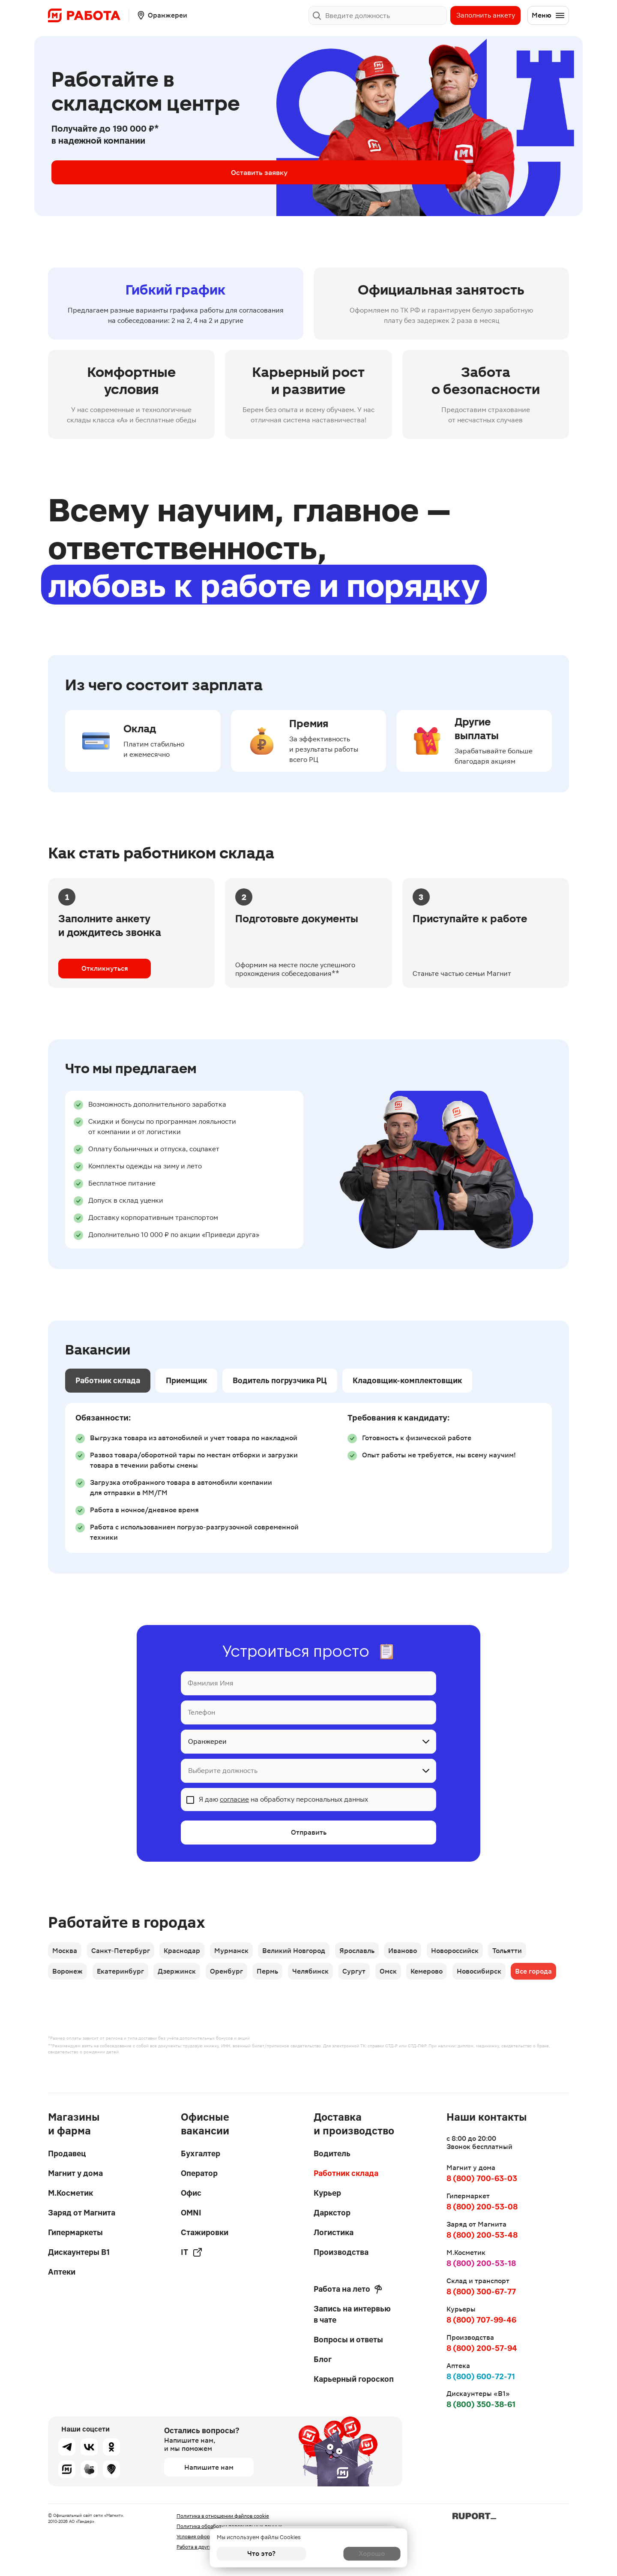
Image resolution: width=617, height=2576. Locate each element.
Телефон (201, 1712)
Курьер (327, 2192)
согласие (234, 1799)
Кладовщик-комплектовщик (407, 1380)
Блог (323, 2359)
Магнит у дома (75, 2173)
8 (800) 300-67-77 (481, 2291)
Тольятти (533, 1952)
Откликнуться (104, 968)
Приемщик (186, 1380)
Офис (191, 2192)
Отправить (308, 1833)
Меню (548, 15)
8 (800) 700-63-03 (481, 2178)
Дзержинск (184, 1976)
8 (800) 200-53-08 (482, 2206)
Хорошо (356, 2553)
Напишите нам (209, 2467)
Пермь (281, 1976)
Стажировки (204, 2232)
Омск (411, 1976)
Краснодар (189, 1952)
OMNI (191, 2212)
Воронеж (68, 1976)
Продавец (67, 2153)
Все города (71, 2000)
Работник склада (107, 1380)
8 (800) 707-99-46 (481, 2319)
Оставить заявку (120, 172)
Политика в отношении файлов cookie (223, 2516)
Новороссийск (478, 1952)
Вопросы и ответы (348, 2339)
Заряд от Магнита (81, 2212)
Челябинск (327, 1976)
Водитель (332, 2153)
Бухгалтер (200, 2153)
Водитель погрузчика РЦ (280, 1380)
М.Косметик (70, 2192)
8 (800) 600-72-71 (480, 2376)
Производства (341, 2252)
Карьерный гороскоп (354, 2378)
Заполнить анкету (485, 15)
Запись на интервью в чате (352, 2314)
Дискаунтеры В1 (79, 2252)
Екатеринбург (124, 1976)
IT (192, 2252)
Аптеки (61, 2271)
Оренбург (236, 1976)
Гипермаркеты (75, 2232)
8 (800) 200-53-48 (482, 2234)
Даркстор (332, 2212)
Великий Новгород (307, 1952)
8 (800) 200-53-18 (481, 2263)
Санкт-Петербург (124, 1952)
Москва (65, 1952)
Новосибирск (508, 1976)
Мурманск (242, 1952)
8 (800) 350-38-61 (480, 2404)
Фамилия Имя (211, 1683)
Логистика (333, 2232)
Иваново (422, 1952)
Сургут (374, 1976)
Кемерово (453, 1976)
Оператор (199, 2173)
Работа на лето (348, 2289)
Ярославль (373, 1952)
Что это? (261, 2553)
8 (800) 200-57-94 (481, 2348)
